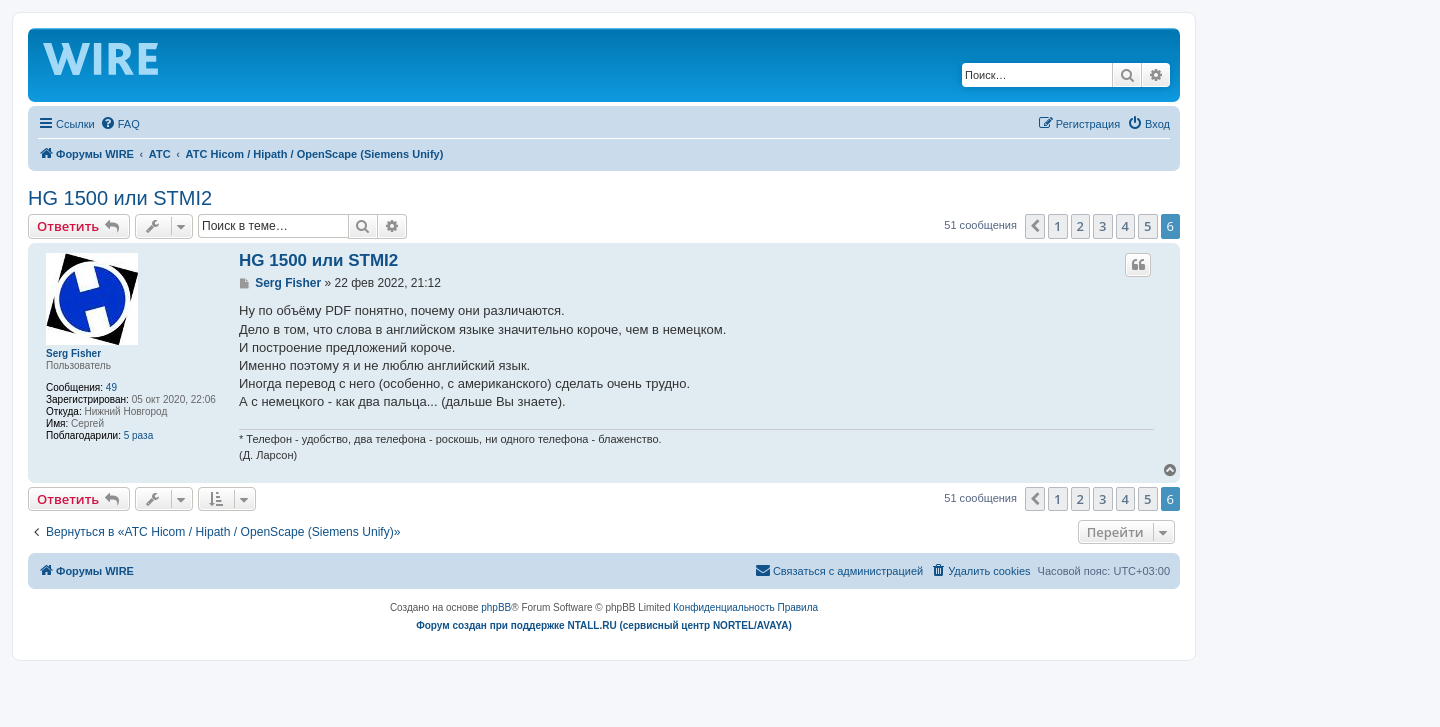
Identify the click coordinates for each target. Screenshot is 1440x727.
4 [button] (1125, 226)
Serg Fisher (73, 353)
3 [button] (1102, 226)
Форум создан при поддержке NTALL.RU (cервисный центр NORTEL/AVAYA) (604, 625)
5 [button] (1147, 226)
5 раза (139, 435)
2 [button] (1080, 226)
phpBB (496, 607)
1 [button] (1057, 226)
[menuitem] (120, 124)
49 (111, 387)
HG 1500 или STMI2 (120, 198)
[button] (1035, 226)
